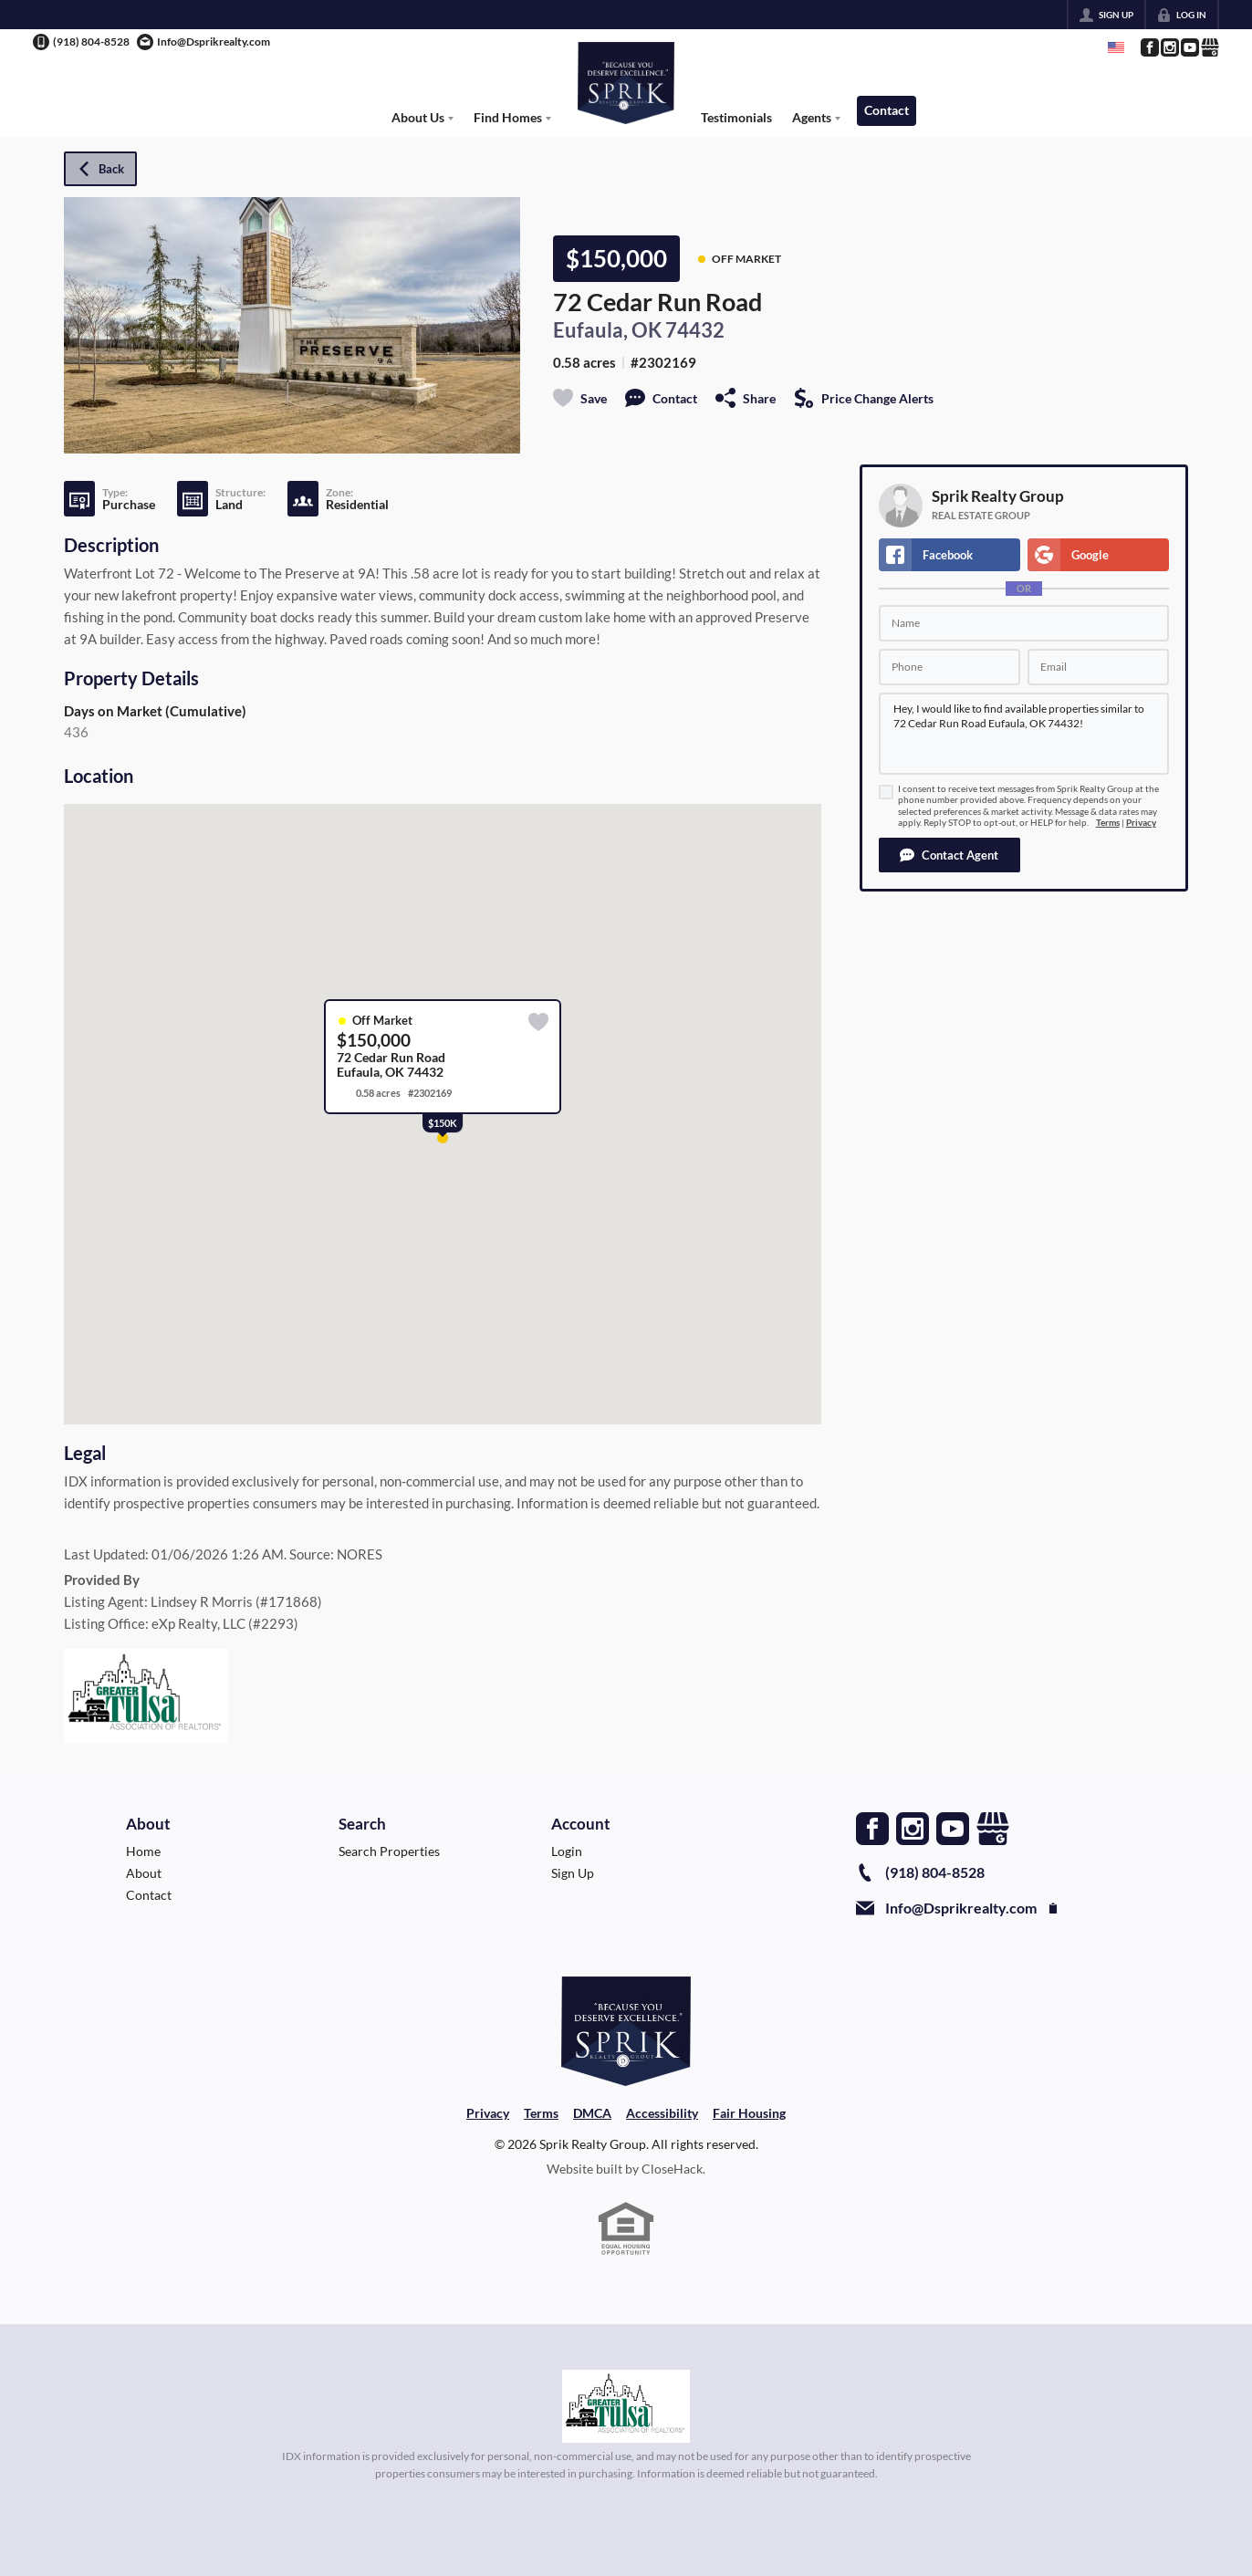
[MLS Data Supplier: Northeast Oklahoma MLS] (626, 2406)
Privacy (1141, 823)
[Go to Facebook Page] (1149, 47)
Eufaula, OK (607, 330)
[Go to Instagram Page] (1169, 47)
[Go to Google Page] (1209, 47)
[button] (949, 855)
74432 (695, 330)
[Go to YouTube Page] (1189, 47)
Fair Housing (749, 2113)
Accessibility (662, 2113)
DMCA (592, 2113)
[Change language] (1116, 47)
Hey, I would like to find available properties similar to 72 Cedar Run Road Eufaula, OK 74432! (1024, 734)
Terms (1108, 823)
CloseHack (672, 2168)
